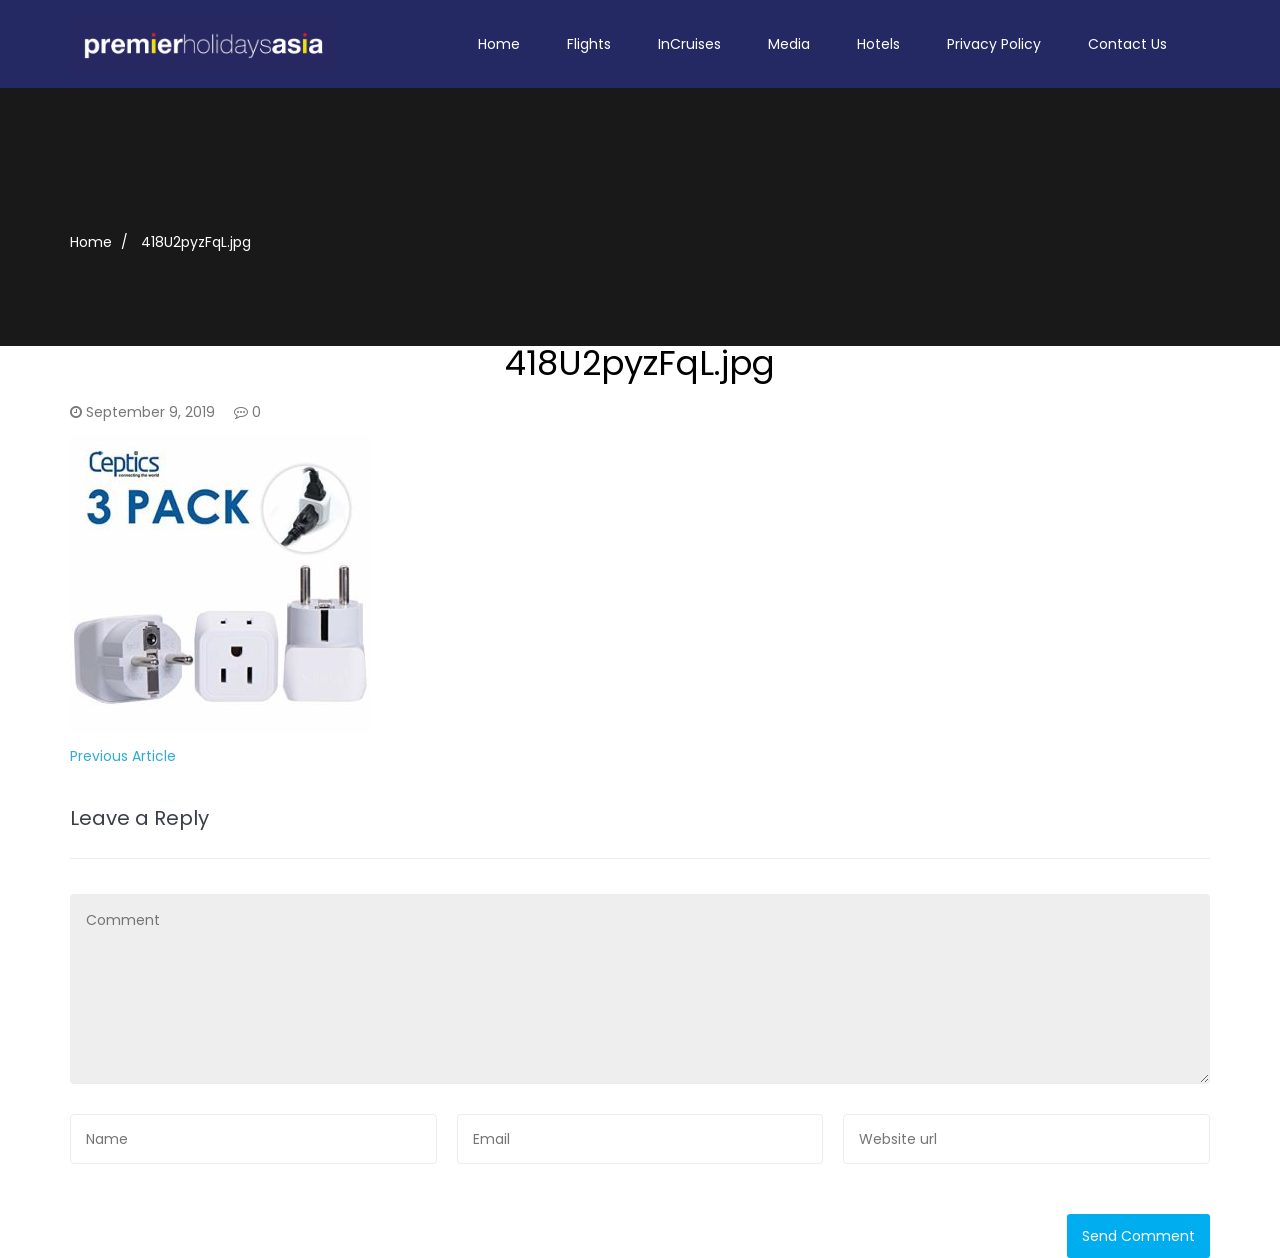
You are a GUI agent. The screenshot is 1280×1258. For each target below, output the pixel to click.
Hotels (878, 44)
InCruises (689, 44)
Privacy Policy (994, 44)
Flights (589, 44)
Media (789, 44)
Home (499, 44)
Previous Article (123, 756)
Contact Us (1127, 44)
